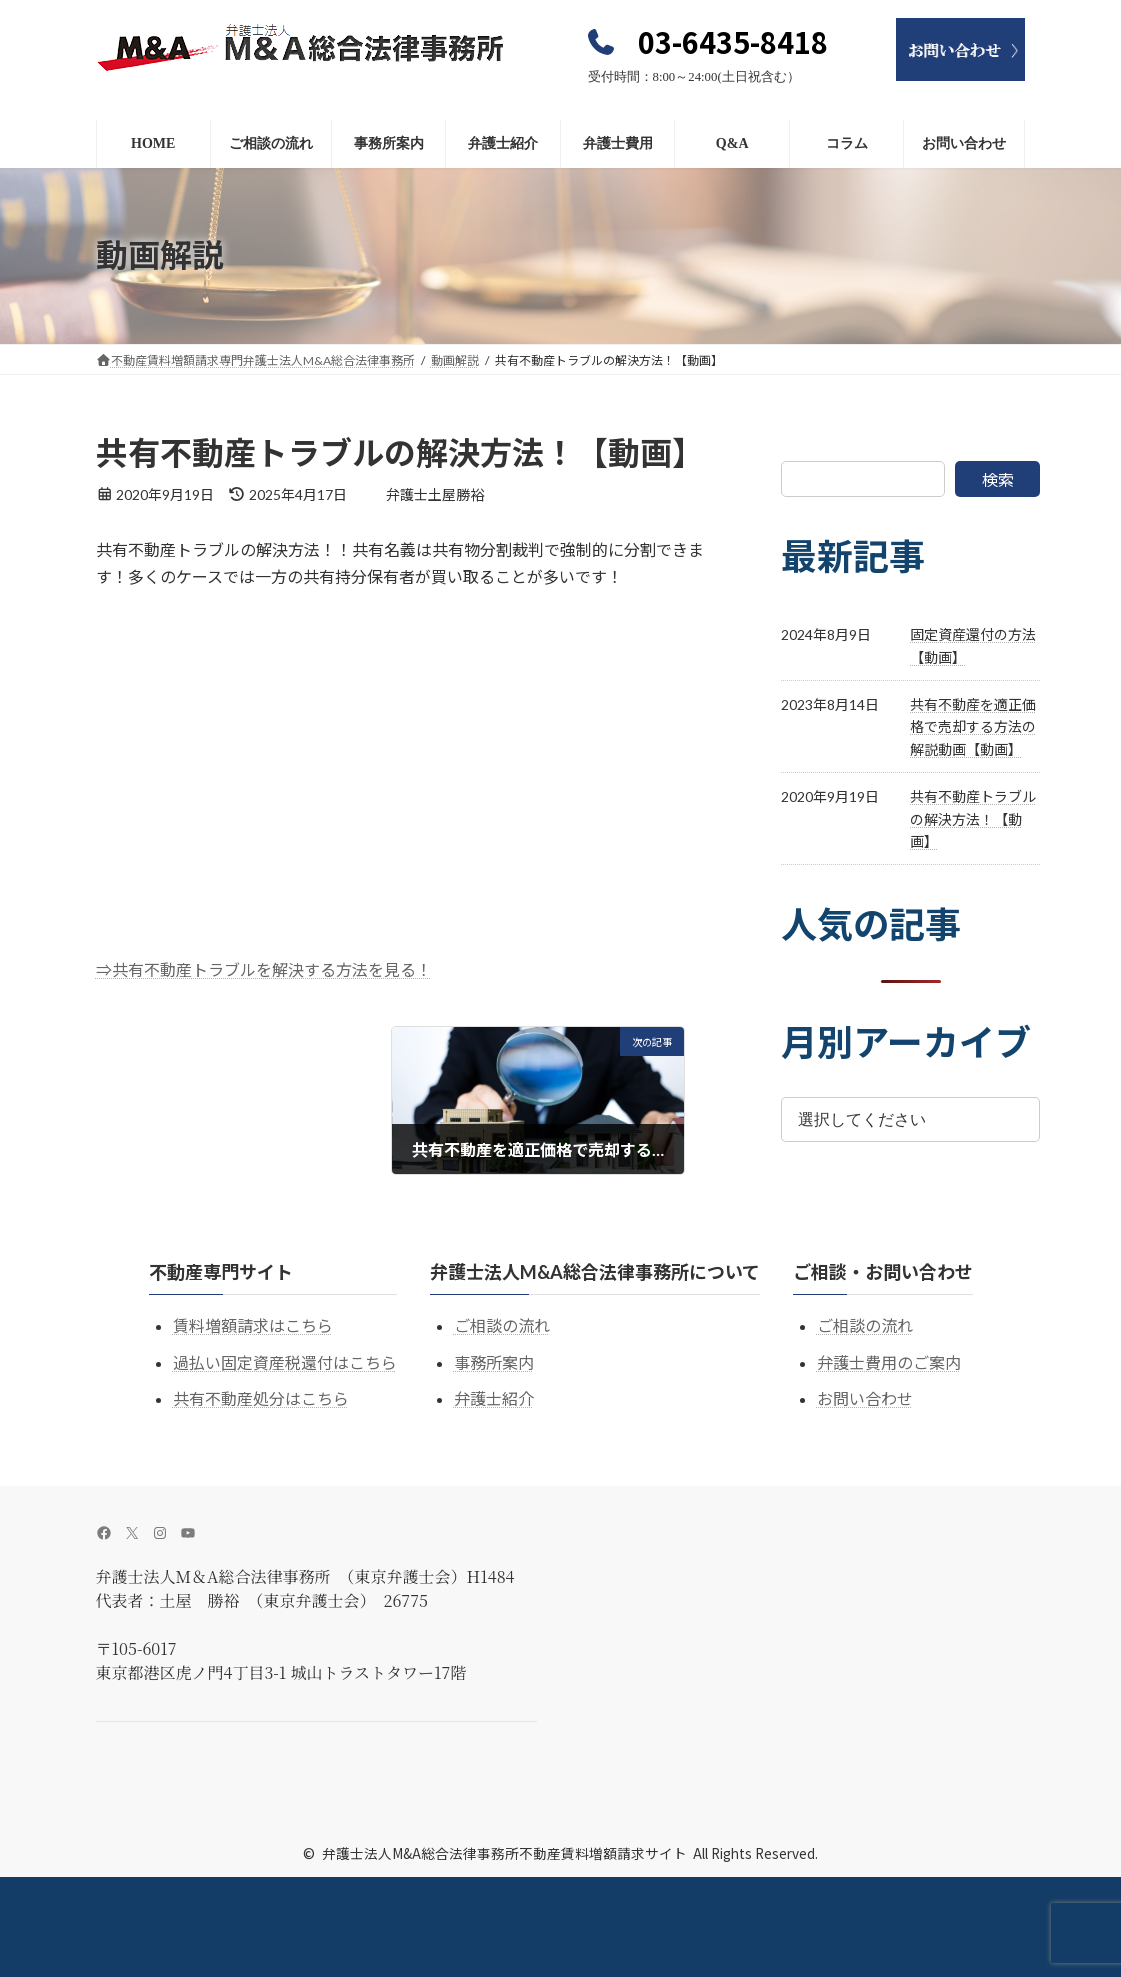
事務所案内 (494, 1362)
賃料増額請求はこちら (253, 1325)
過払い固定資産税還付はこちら (285, 1362)
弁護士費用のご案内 (889, 1362)
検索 (998, 479)
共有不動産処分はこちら (261, 1398)
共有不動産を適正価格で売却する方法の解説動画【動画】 (973, 727)
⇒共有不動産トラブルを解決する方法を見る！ (264, 969)
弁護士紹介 (494, 1398)
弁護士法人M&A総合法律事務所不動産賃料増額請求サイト (504, 1853)
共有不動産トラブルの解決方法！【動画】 (973, 819)
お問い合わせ (865, 1398)
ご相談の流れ (502, 1325)
